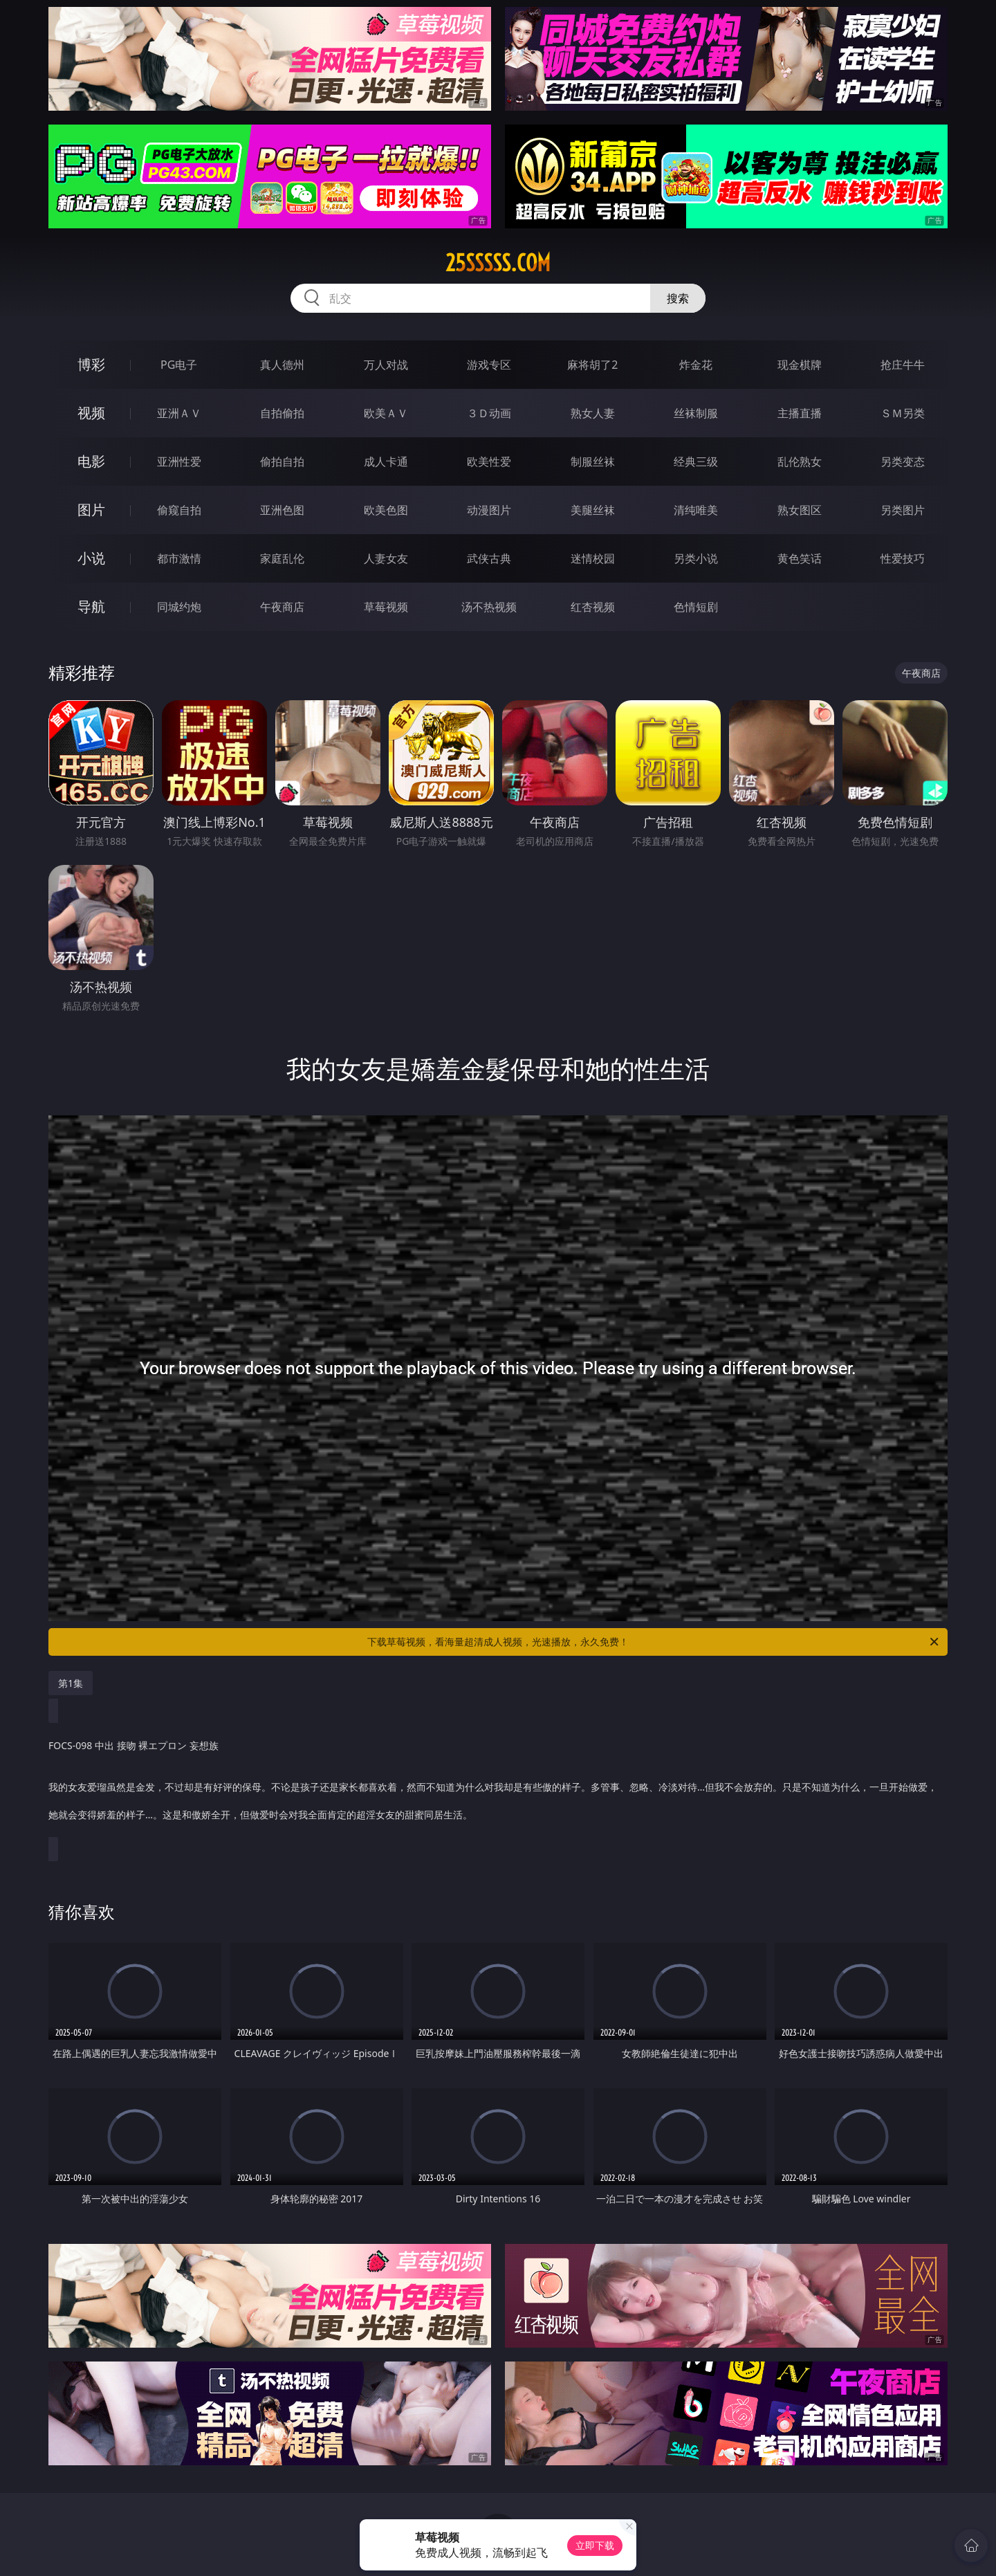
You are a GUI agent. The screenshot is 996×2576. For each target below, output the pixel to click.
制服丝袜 (593, 461)
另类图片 (902, 510)
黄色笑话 (799, 558)
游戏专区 (489, 364)
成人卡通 (386, 461)
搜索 (678, 298)
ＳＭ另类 (902, 413)
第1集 (70, 1683)
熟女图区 (799, 510)
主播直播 (799, 413)
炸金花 (695, 364)
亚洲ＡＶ (179, 413)
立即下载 (594, 2545)
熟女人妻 (593, 413)
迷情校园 (593, 558)
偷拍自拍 (282, 461)
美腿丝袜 (593, 510)
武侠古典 (489, 558)
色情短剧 (696, 606)
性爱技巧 (902, 558)
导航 (91, 606)
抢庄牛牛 (902, 364)
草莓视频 (386, 606)
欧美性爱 (489, 461)
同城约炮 (179, 606)
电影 (91, 461)
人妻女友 (386, 558)
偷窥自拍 (179, 510)
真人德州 (282, 364)
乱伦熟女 (799, 461)
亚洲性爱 (179, 461)
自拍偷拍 (282, 413)
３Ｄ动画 (489, 413)
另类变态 (902, 461)
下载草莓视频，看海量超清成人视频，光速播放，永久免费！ (654, 1642)
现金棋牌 (799, 364)
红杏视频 (593, 606)
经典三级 (696, 461)
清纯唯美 (696, 510)
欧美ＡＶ (386, 413)
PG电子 (178, 364)
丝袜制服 (696, 413)
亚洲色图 (282, 510)
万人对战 (386, 364)
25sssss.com (498, 263)
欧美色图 (386, 510)
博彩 (91, 364)
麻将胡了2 (592, 364)
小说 (91, 558)
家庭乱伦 (282, 558)
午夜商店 (282, 606)
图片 (91, 509)
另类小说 (696, 558)
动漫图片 (489, 510)
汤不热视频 (489, 606)
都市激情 (179, 558)
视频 (91, 412)
